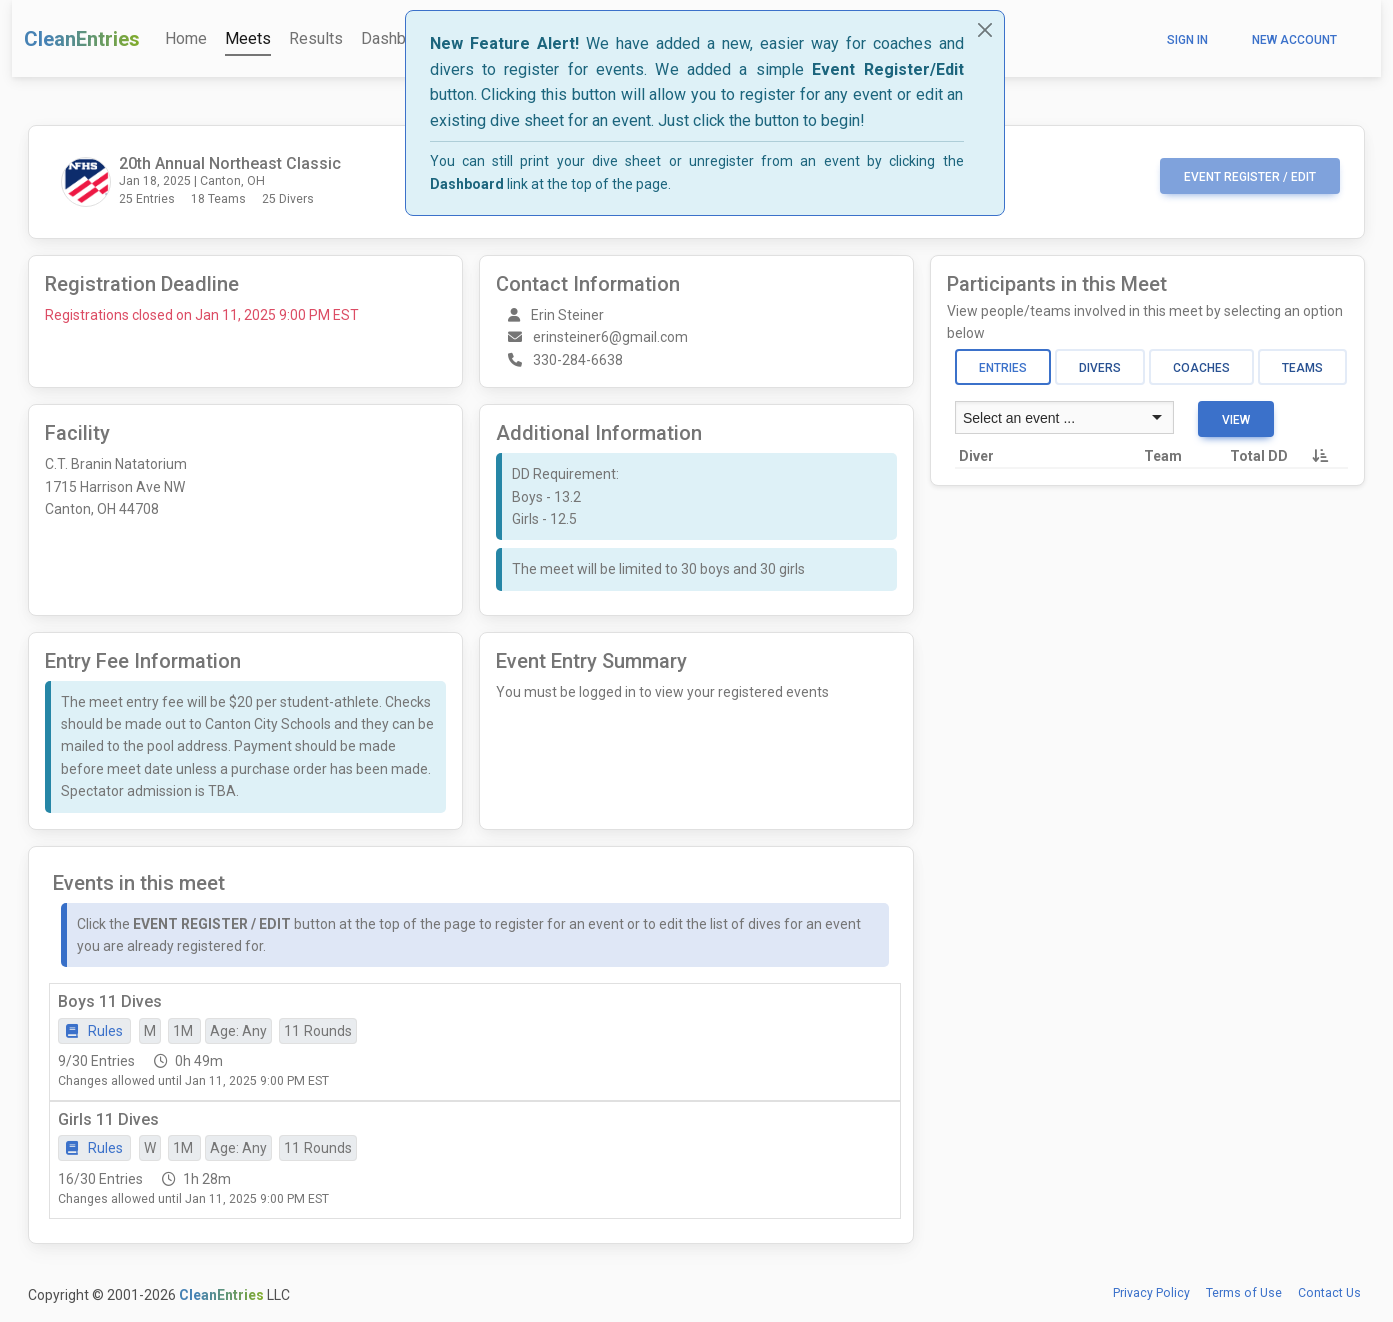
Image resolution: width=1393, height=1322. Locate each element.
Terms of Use (1244, 1293)
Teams (1302, 368)
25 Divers (288, 199)
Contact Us (1329, 1293)
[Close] (985, 30)
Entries (1003, 368)
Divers (1100, 368)
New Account (1294, 40)
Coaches (1201, 368)
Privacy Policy (1151, 1293)
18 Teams (218, 199)
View (1236, 420)
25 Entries (147, 199)
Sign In (1187, 40)
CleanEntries (82, 39)
